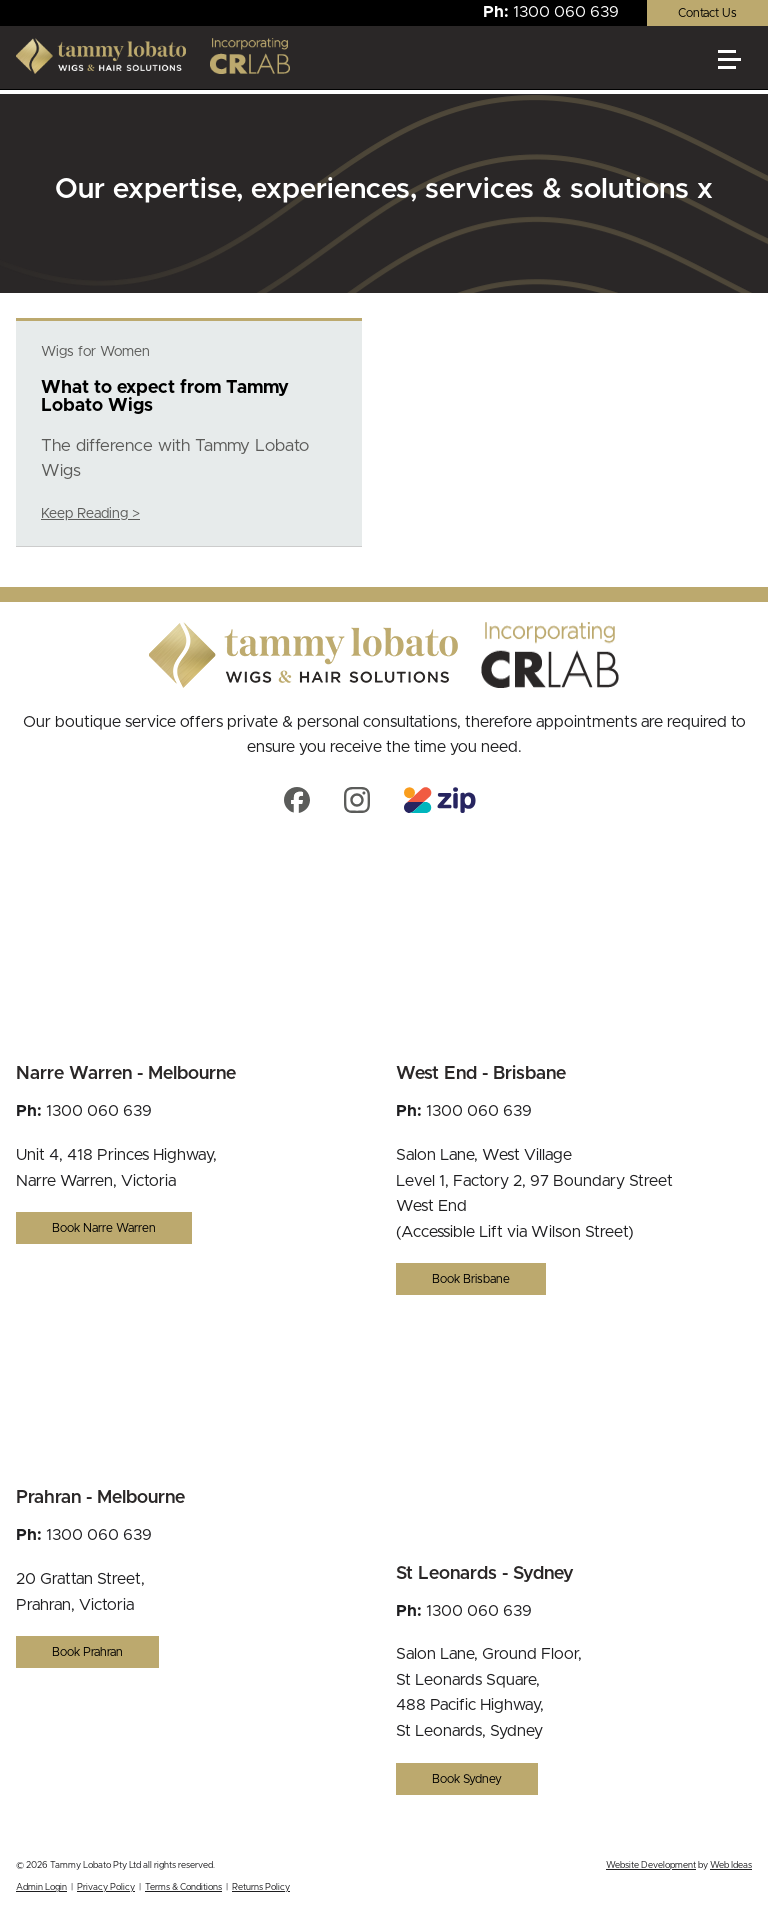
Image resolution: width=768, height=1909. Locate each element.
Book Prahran (87, 1652)
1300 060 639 (566, 12)
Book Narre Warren (104, 1228)
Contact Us (707, 13)
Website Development (651, 1865)
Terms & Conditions (183, 1887)
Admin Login (41, 1887)
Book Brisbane (471, 1279)
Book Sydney (467, 1779)
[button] (738, 67)
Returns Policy (261, 1887)
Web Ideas (731, 1865)
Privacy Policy (106, 1887)
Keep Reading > (90, 514)
